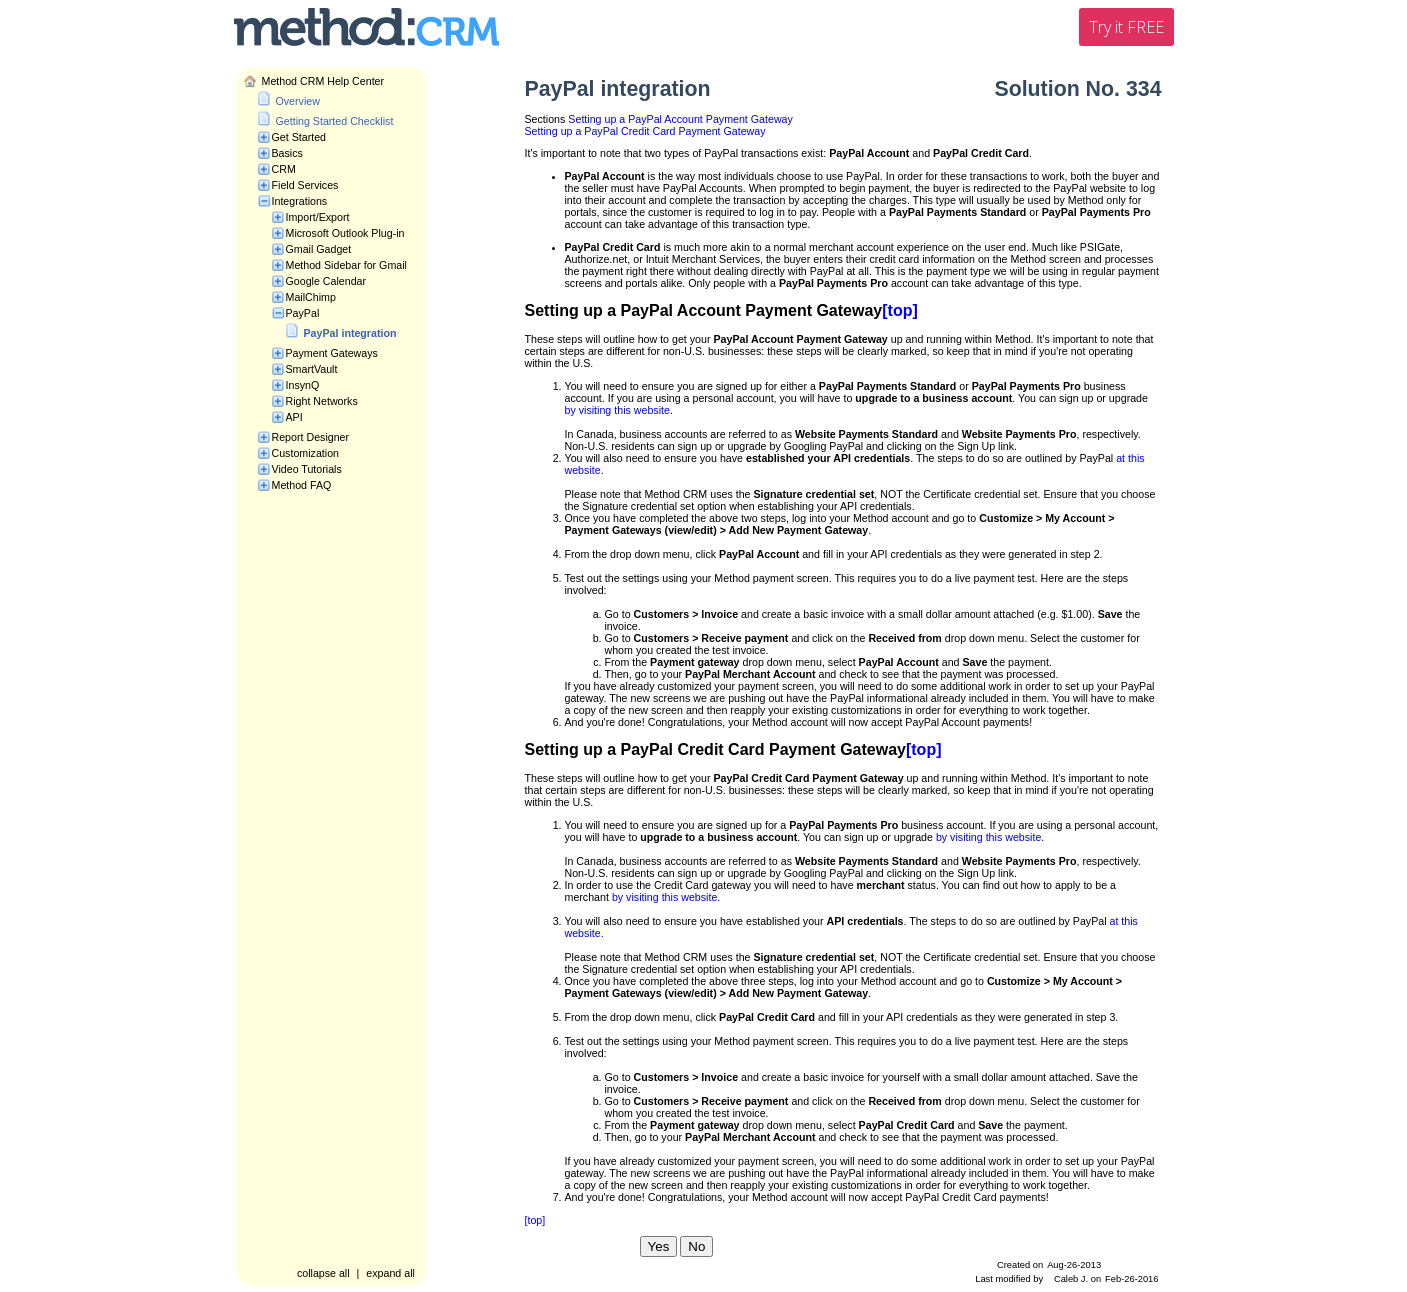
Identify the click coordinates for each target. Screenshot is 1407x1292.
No (696, 1246)
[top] (900, 310)
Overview (298, 101)
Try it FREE (1126, 27)
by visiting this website (617, 410)
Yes (659, 1246)
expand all (390, 1273)
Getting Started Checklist (335, 121)
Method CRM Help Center (323, 81)
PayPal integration (350, 333)
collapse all (323, 1273)
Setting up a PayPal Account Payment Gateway (680, 119)
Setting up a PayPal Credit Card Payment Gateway (645, 131)
